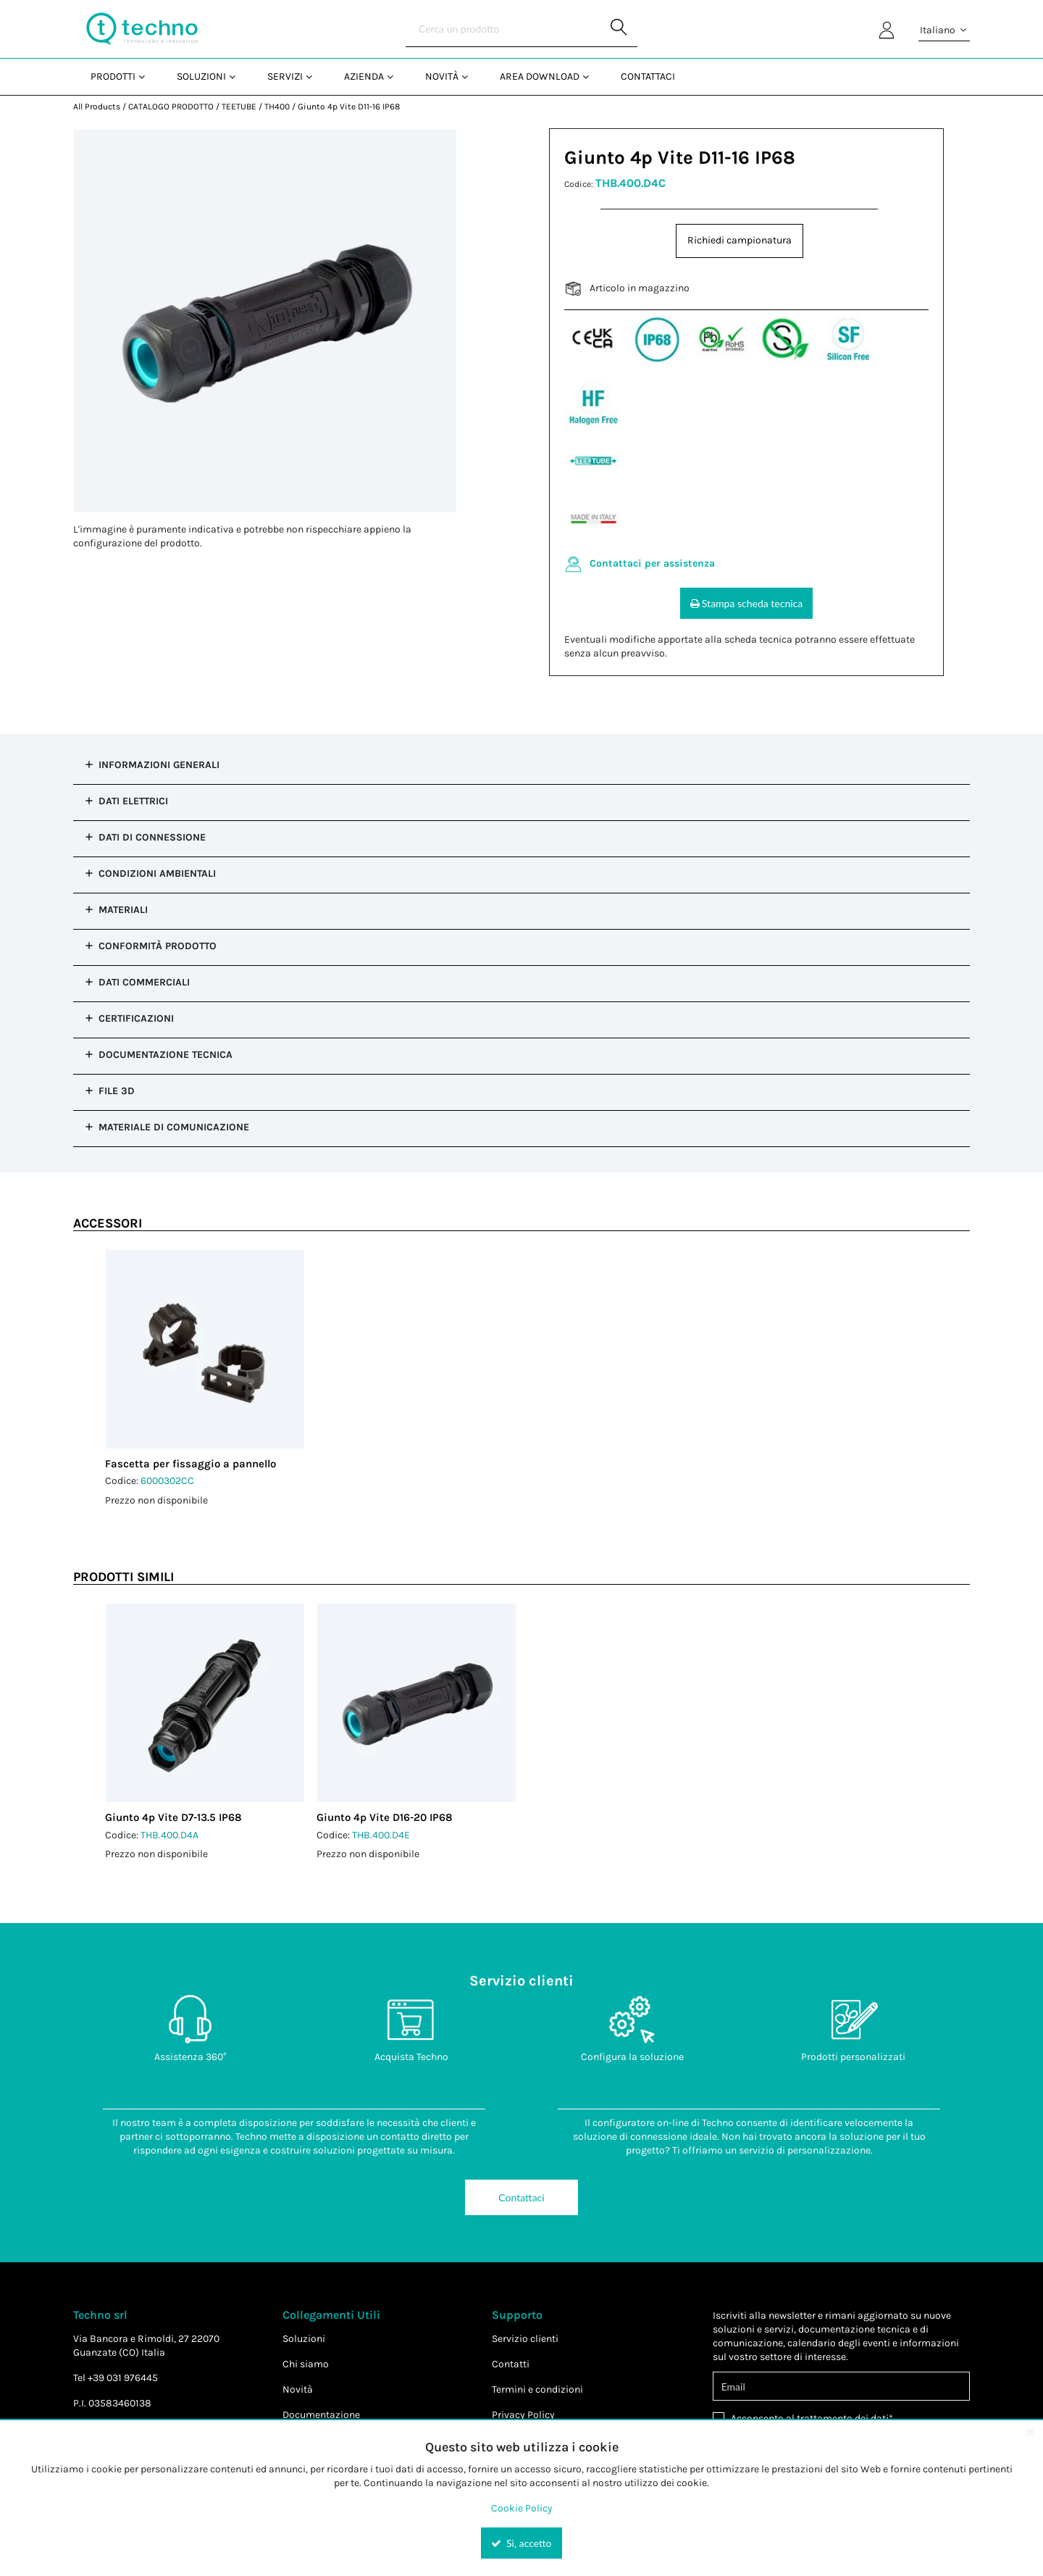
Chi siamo (305, 2364)
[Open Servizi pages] (315, 76)
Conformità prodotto (158, 946)
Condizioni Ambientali (157, 873)
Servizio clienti (525, 2339)
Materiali (123, 910)
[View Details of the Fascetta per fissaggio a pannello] (205, 1349)
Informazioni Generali (159, 765)
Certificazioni (136, 1018)
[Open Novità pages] (470, 76)
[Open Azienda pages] (396, 76)
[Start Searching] (619, 29)
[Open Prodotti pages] (147, 76)
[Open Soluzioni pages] (238, 76)
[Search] (521, 29)
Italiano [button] (944, 30)
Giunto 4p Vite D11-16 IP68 (349, 106)
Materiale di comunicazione (174, 1127)
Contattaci (521, 2197)
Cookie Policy (522, 2508)
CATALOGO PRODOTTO (171, 106)
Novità (297, 2389)
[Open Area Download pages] (591, 76)
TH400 (277, 106)
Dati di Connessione (152, 837)
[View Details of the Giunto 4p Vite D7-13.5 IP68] (205, 1703)
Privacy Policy (523, 2415)
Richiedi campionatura (739, 240)
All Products (96, 106)
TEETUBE (239, 106)
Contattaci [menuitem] (648, 76)
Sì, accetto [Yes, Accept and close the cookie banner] (521, 2543)
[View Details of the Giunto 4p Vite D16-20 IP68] (416, 1703)
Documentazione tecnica (166, 1055)
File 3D (117, 1091)
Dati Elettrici (133, 801)
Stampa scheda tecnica (746, 603)
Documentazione (321, 2415)
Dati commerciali (144, 982)
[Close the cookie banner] (1030, 2431)
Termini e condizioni (537, 2389)
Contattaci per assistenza (652, 563)
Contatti (510, 2364)
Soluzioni (303, 2339)
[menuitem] (116, 76)
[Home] (142, 29)
